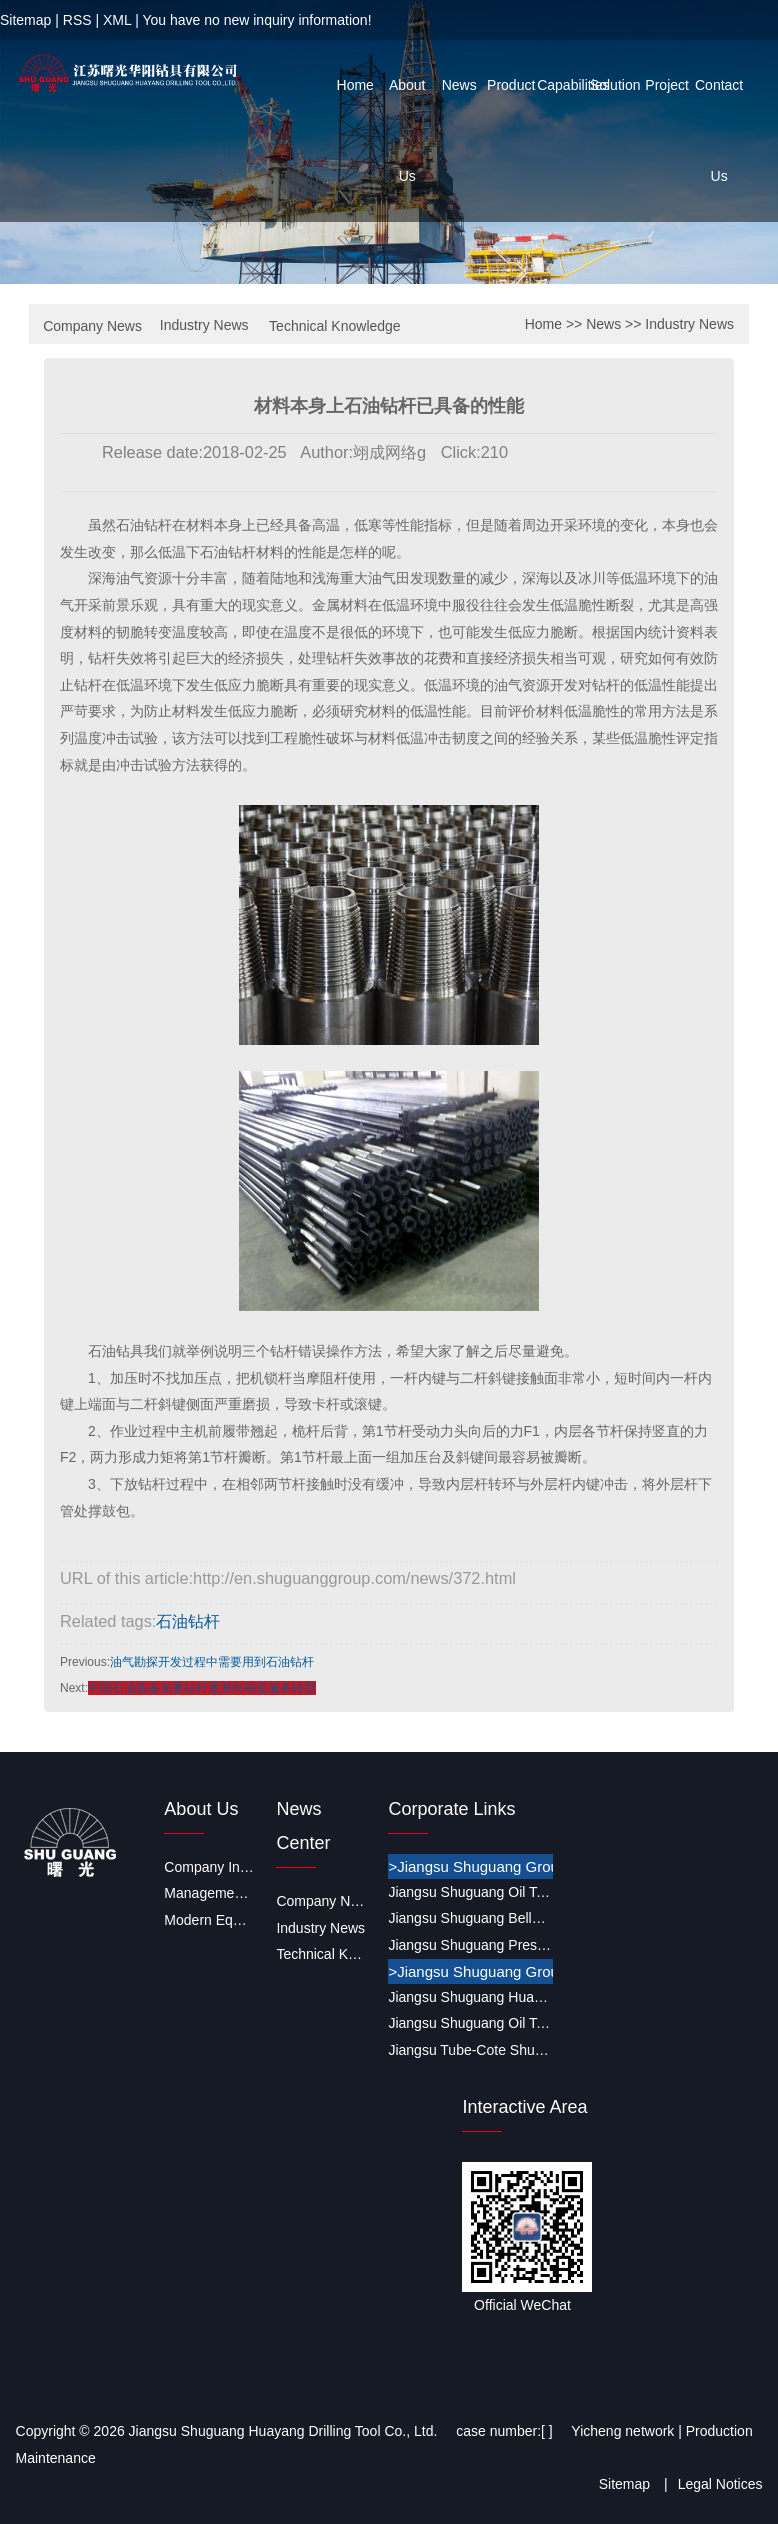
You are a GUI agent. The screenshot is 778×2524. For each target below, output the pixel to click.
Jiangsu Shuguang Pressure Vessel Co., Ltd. (470, 1945)
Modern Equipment (209, 1920)
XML (117, 20)
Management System (209, 1893)
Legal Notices (720, 2484)
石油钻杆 (188, 1621)
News (459, 85)
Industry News (204, 325)
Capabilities (563, 85)
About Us (407, 130)
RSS (77, 20)
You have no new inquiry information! (256, 20)
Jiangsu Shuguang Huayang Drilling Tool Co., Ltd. (470, 1997)
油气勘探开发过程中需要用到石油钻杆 (212, 1662)
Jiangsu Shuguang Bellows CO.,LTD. (470, 1918)
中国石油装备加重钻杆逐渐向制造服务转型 (202, 1688)
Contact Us (719, 130)
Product (511, 85)
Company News (92, 326)
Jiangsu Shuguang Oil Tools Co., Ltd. (470, 1892)
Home (355, 85)
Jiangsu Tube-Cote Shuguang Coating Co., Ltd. (470, 2050)
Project (667, 85)
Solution (615, 85)
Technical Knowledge (335, 326)
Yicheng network (622, 2431)
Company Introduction (209, 1867)
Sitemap (25, 20)
